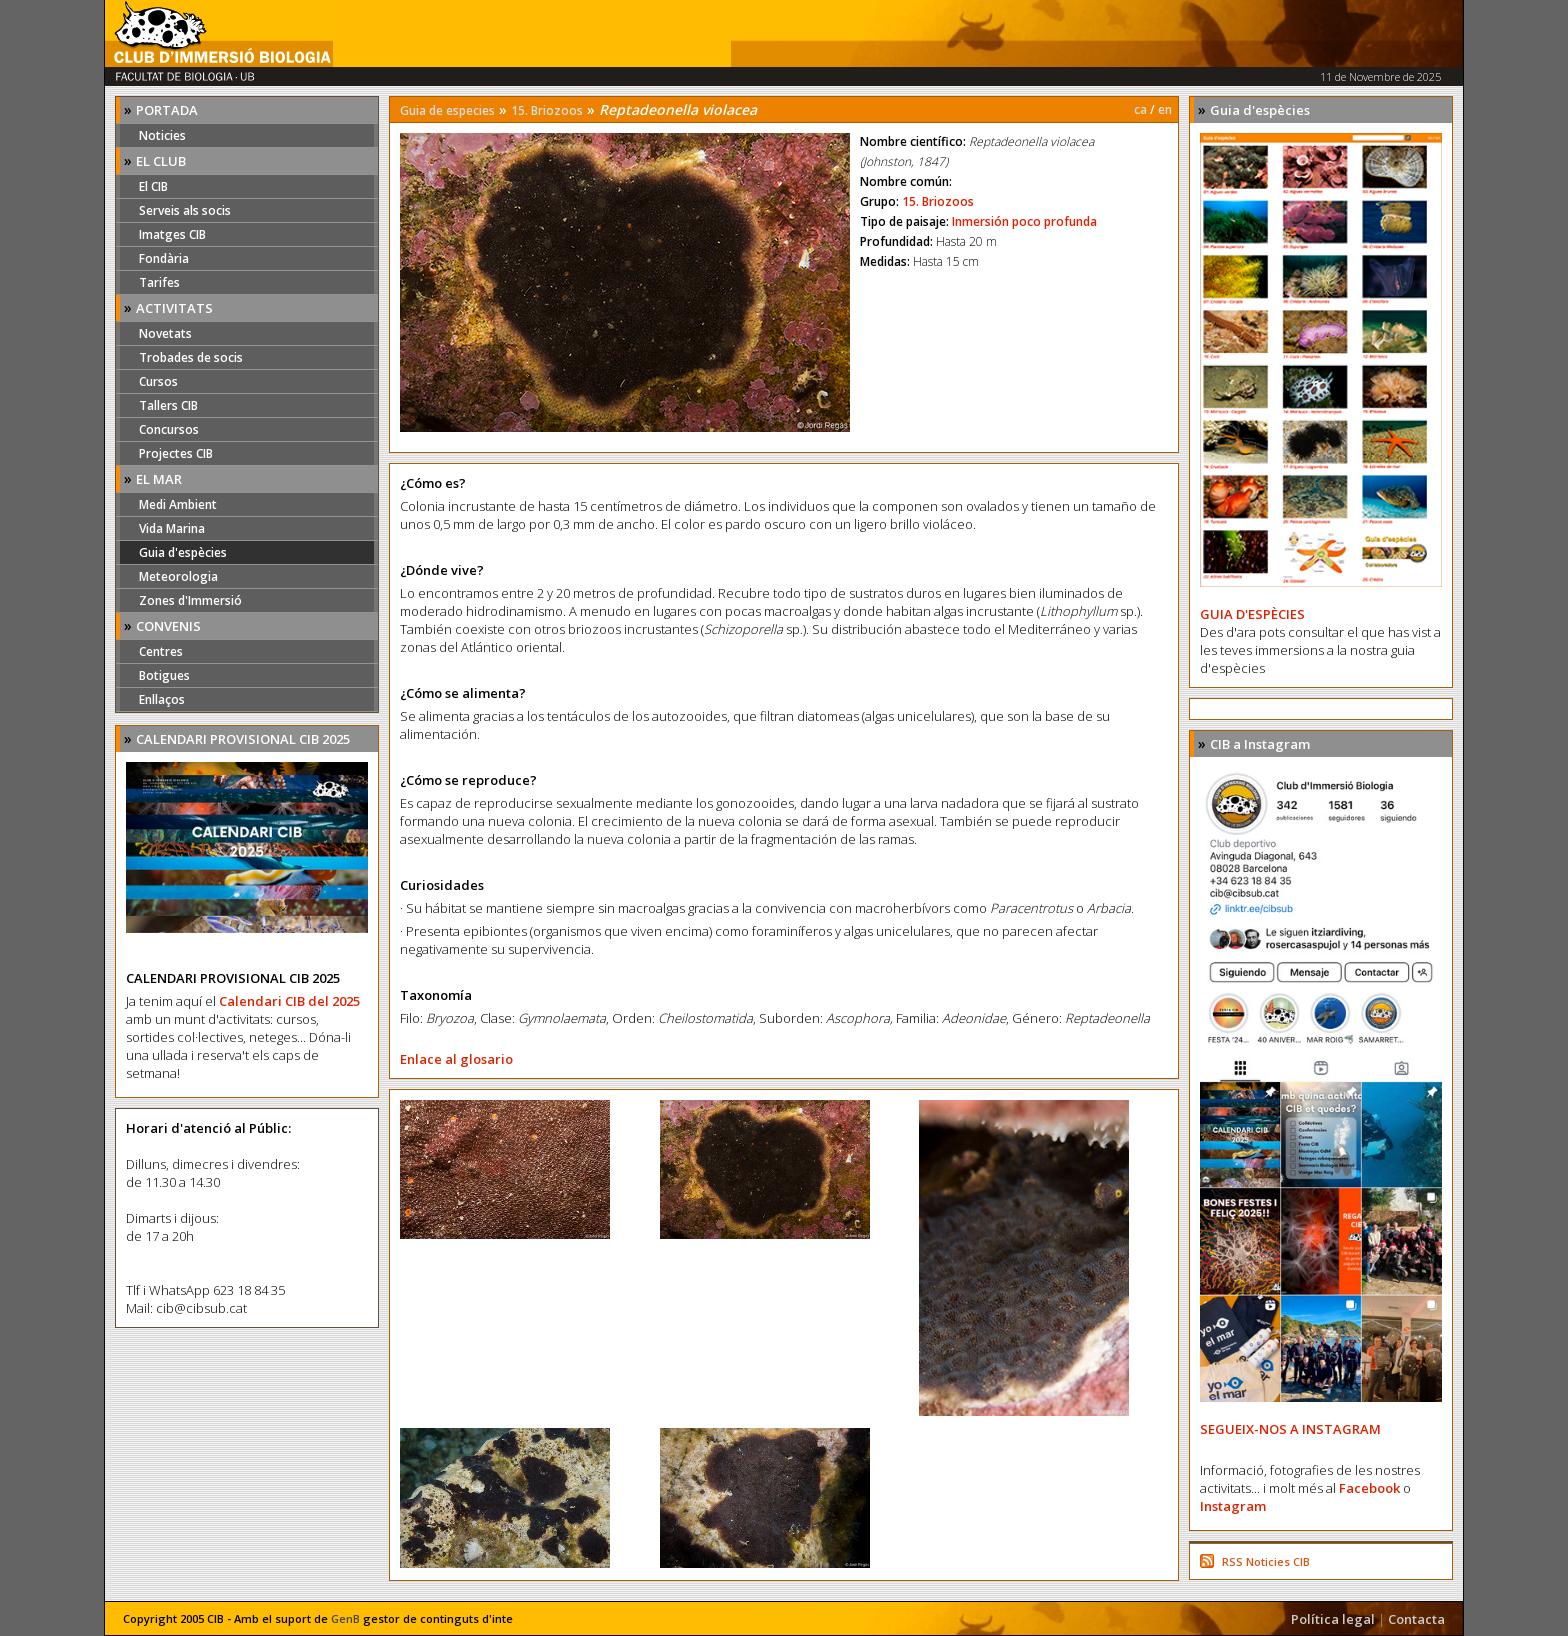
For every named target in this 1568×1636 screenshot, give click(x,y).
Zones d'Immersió (190, 600)
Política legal (1333, 1619)
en (1165, 109)
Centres (161, 651)
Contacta (1416, 1619)
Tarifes (159, 282)
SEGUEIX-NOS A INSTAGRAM (1290, 1429)
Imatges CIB (172, 234)
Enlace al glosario (456, 1059)
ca (1140, 109)
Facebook (1369, 1488)
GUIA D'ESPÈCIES (1252, 614)
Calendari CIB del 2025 (289, 1001)
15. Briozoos (547, 110)
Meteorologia (178, 576)
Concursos (169, 429)
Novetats (165, 333)
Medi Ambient (178, 504)
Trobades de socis (191, 357)
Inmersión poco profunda (1024, 221)
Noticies (162, 135)
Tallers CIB (168, 405)
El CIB (153, 186)
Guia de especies (447, 110)
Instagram (1233, 1506)
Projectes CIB (176, 453)
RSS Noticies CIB (1266, 1561)
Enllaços (162, 699)
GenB (345, 1618)
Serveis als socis (185, 210)
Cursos (158, 381)
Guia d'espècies (183, 552)
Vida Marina (172, 528)
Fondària (164, 258)
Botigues (164, 675)
